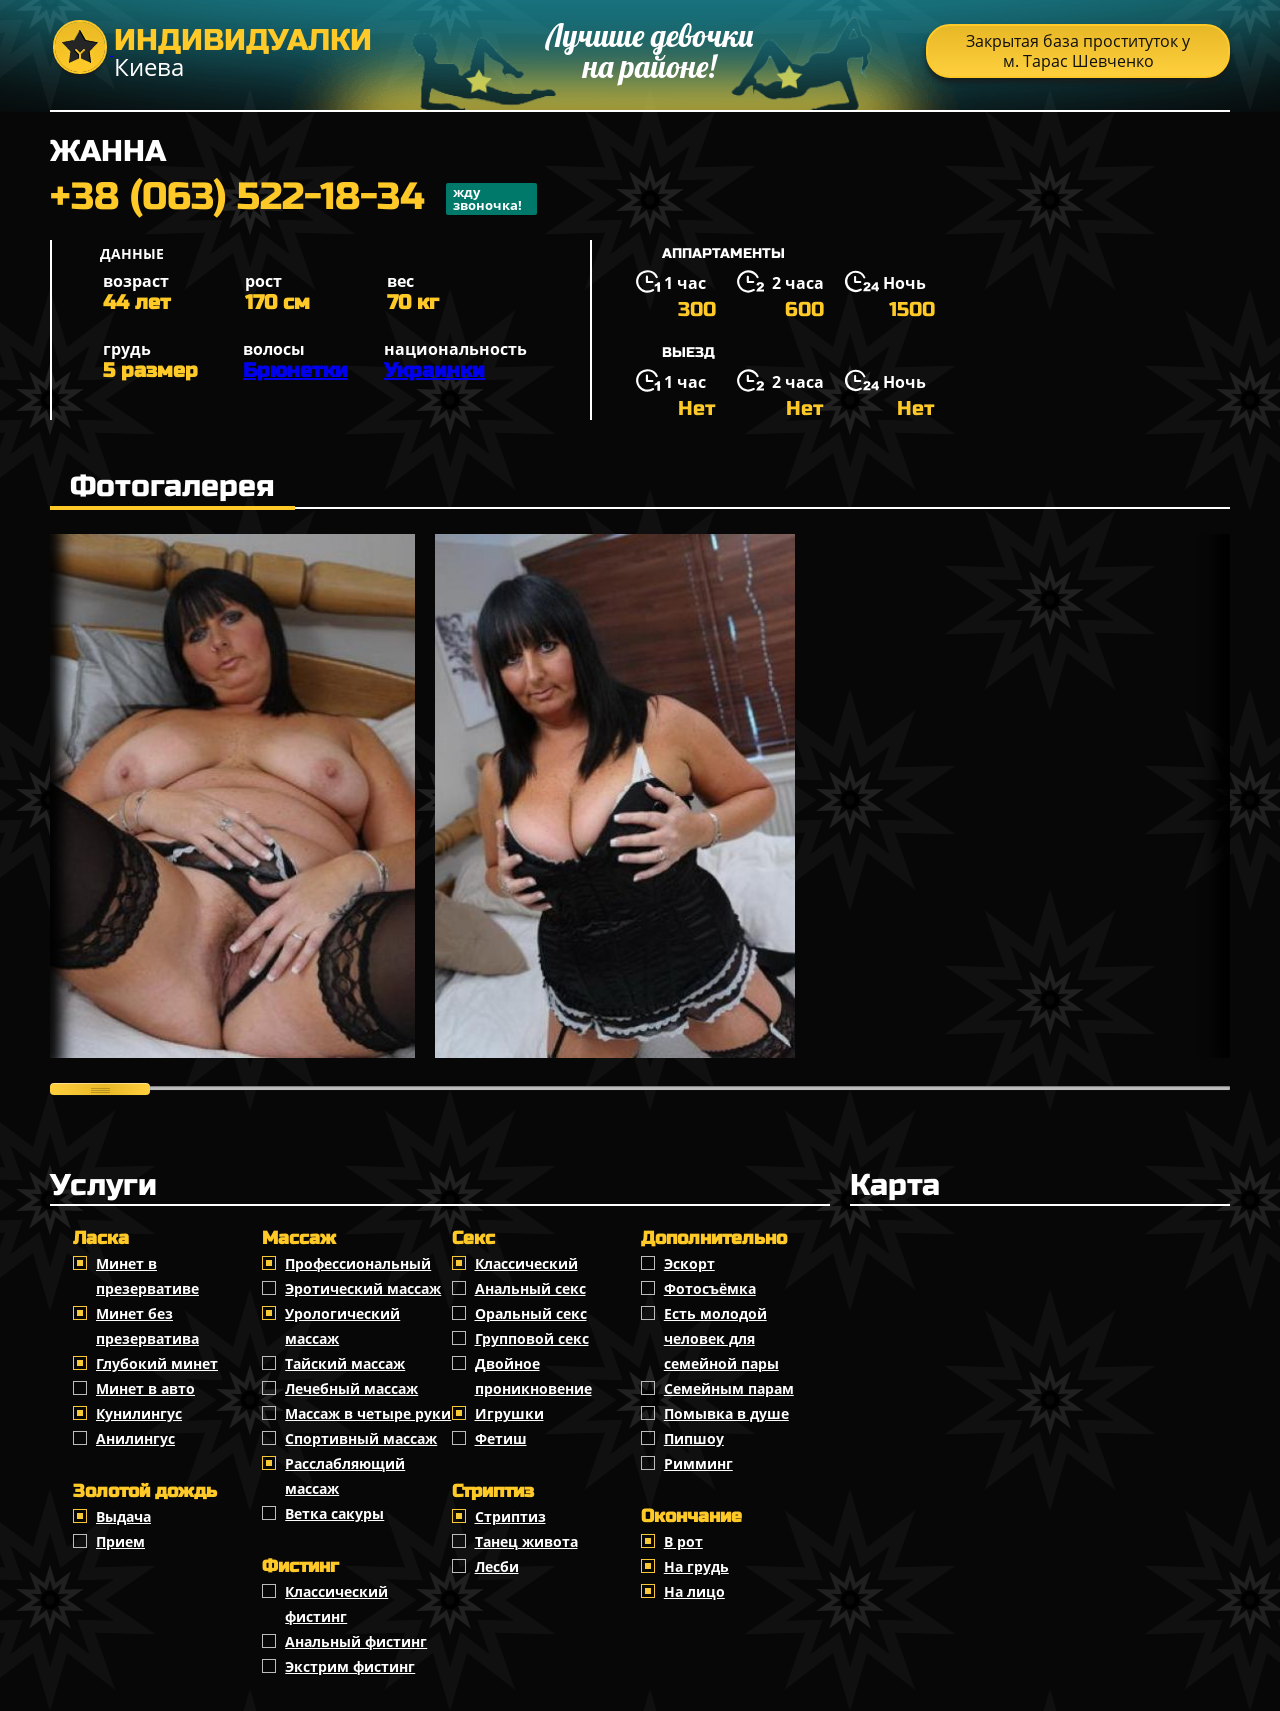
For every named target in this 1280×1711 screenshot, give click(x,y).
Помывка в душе (726, 1413)
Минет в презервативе (147, 1276)
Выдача (123, 1516)
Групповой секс (532, 1338)
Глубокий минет (157, 1363)
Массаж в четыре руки (368, 1413)
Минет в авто (145, 1388)
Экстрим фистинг (350, 1666)
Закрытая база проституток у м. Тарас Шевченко (1078, 51)
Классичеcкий (526, 1263)
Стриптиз (510, 1516)
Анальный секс (530, 1288)
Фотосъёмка (710, 1288)
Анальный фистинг (356, 1641)
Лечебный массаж (351, 1388)
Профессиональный (358, 1263)
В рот (683, 1541)
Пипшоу (694, 1438)
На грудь (696, 1566)
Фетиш (501, 1438)
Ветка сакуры (334, 1513)
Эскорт (689, 1263)
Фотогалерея (172, 486)
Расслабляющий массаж (345, 1476)
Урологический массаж (342, 1326)
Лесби (497, 1566)
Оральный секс (531, 1313)
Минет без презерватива (147, 1326)
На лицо (694, 1591)
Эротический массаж (363, 1288)
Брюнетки (295, 370)
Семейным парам (729, 1388)
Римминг (698, 1463)
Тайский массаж (345, 1363)
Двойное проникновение (533, 1376)
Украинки (434, 370)
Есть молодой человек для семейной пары (721, 1338)
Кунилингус (139, 1413)
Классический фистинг (336, 1604)
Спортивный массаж (361, 1438)
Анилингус (135, 1438)
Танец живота (526, 1541)
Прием (120, 1541)
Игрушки (509, 1413)
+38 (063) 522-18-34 (293, 199)
